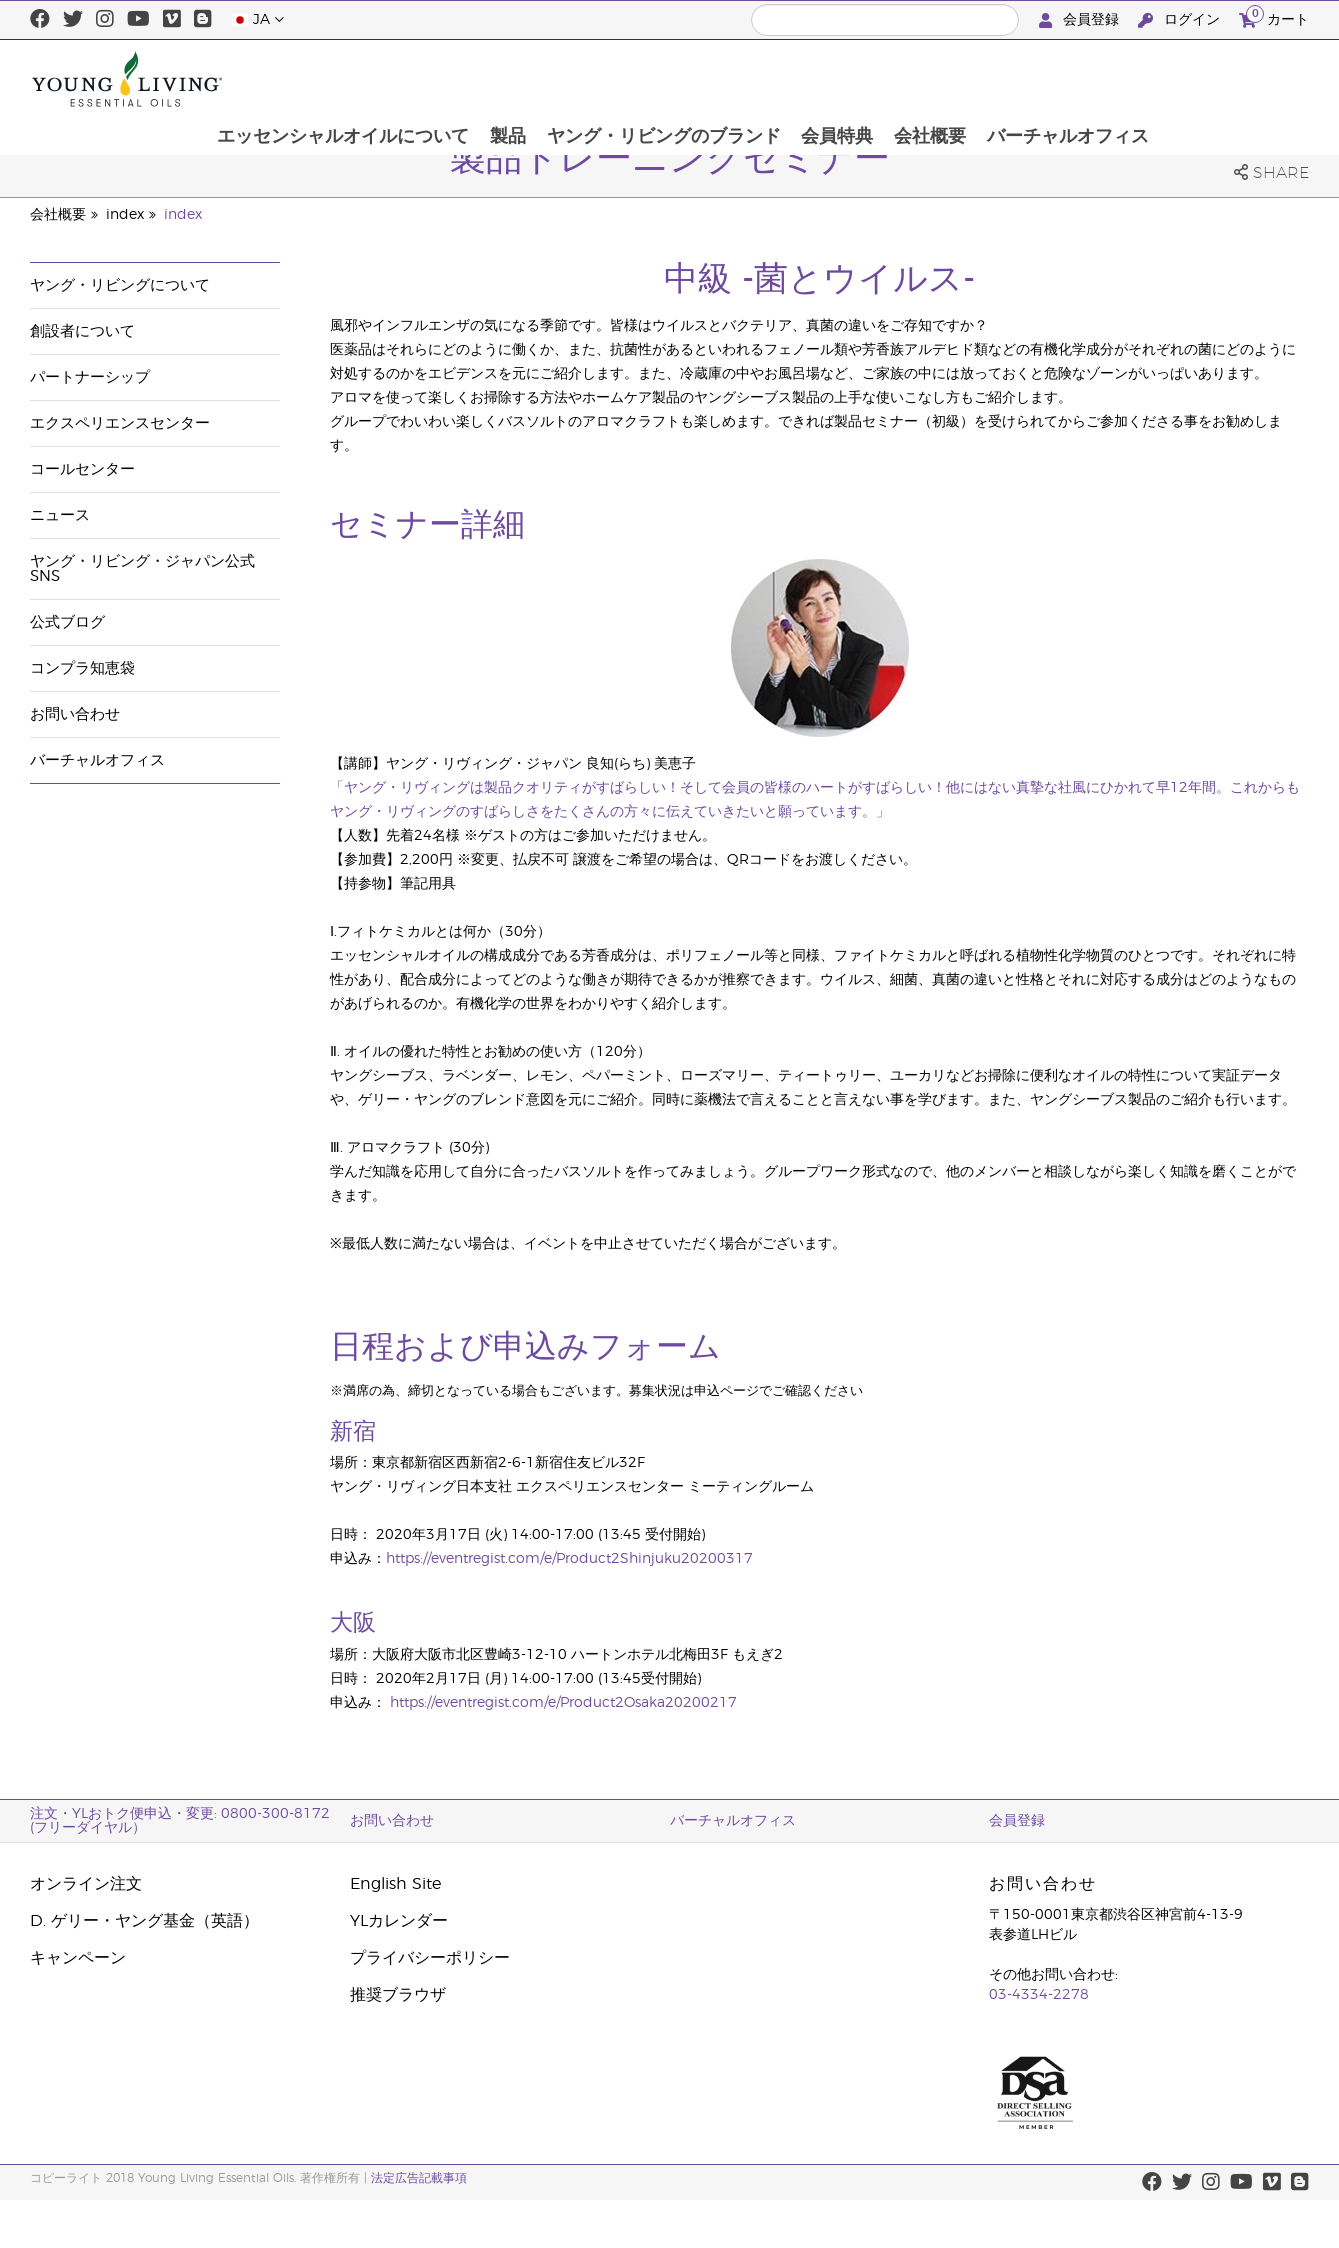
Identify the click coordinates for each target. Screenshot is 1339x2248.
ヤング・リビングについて (120, 285)
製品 (652, 79)
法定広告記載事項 (419, 2178)
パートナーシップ (90, 377)
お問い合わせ (75, 714)
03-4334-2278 (1039, 1995)
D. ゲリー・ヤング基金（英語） (144, 1921)
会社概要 (1078, 79)
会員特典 (984, 79)
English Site (395, 1884)
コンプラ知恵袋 (82, 668)
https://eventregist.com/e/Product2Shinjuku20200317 (569, 1559)
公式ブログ (67, 622)
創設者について (82, 331)
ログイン (1181, 20)
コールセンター (82, 469)
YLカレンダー (399, 1921)
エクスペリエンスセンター (120, 423)
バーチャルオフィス (1217, 79)
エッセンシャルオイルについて (486, 79)
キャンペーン (78, 1958)
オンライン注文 (86, 1884)
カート (1274, 17)
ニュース (60, 515)
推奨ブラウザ (398, 1995)
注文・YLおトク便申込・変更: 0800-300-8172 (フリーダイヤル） (180, 1821)
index (125, 215)
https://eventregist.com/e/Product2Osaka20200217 (563, 1703)
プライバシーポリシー (430, 1958)
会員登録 (1081, 20)
